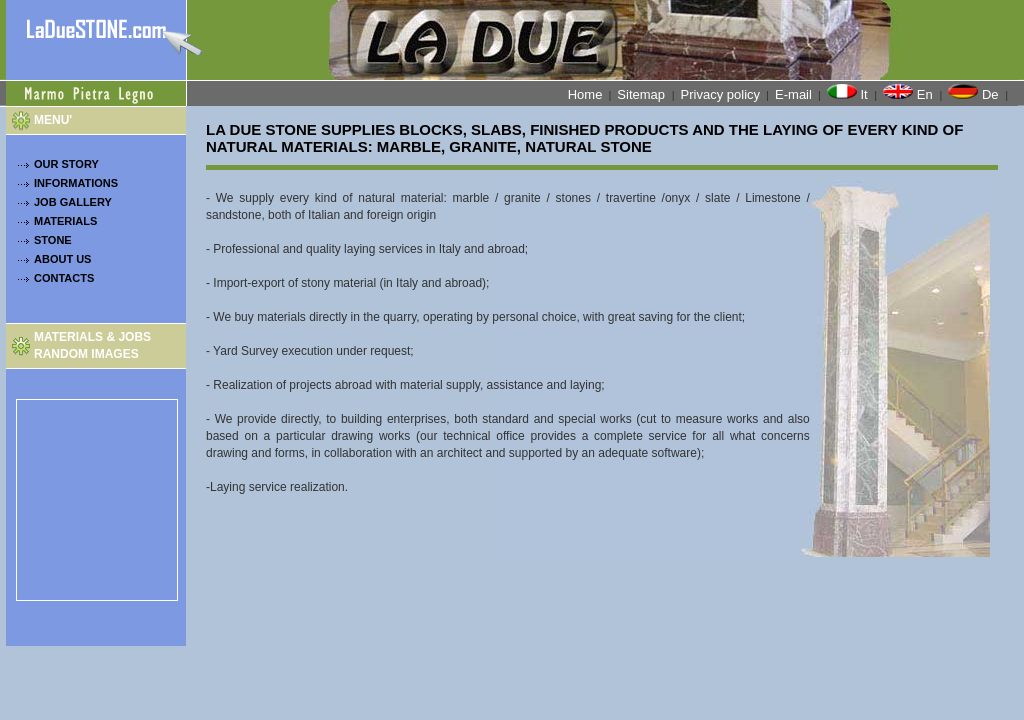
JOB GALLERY (73, 202)
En (909, 93)
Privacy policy (720, 94)
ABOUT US (62, 259)
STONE (53, 240)
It (849, 93)
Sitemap (642, 94)
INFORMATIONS (76, 183)
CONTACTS (64, 278)
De (975, 93)
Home (585, 94)
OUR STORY (66, 164)
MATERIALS (65, 221)
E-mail (793, 94)
